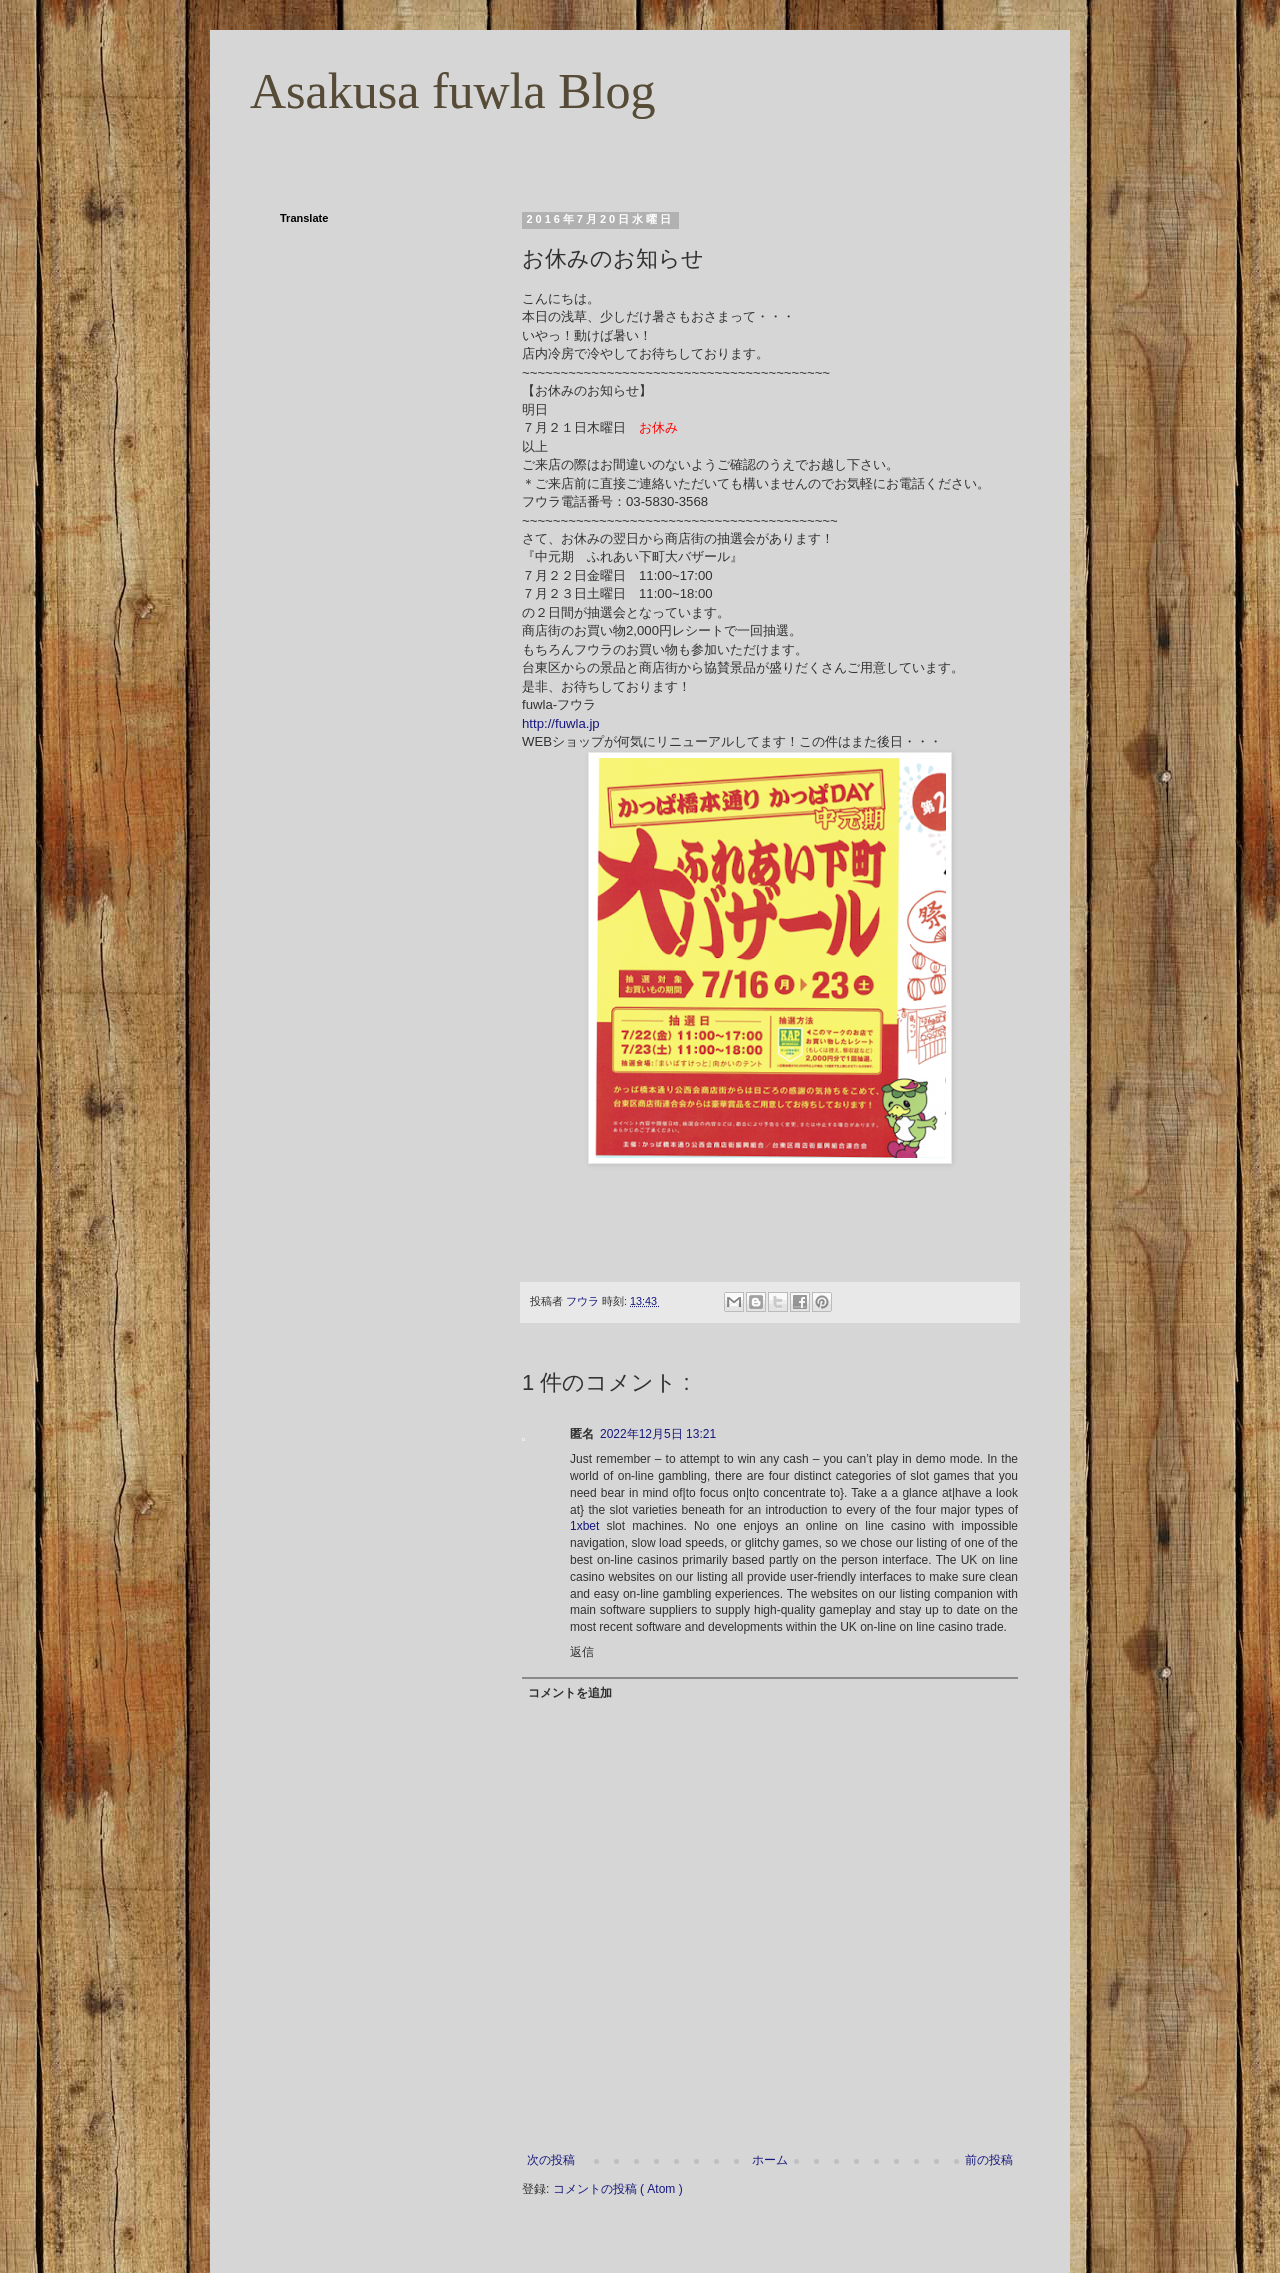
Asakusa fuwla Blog (453, 91)
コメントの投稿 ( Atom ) (618, 2189)
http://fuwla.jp (561, 723)
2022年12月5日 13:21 (658, 1434)
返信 (582, 1652)
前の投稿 (989, 2160)
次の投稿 (551, 2160)
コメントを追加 (570, 1693)
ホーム (770, 2160)
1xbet (584, 1526)
